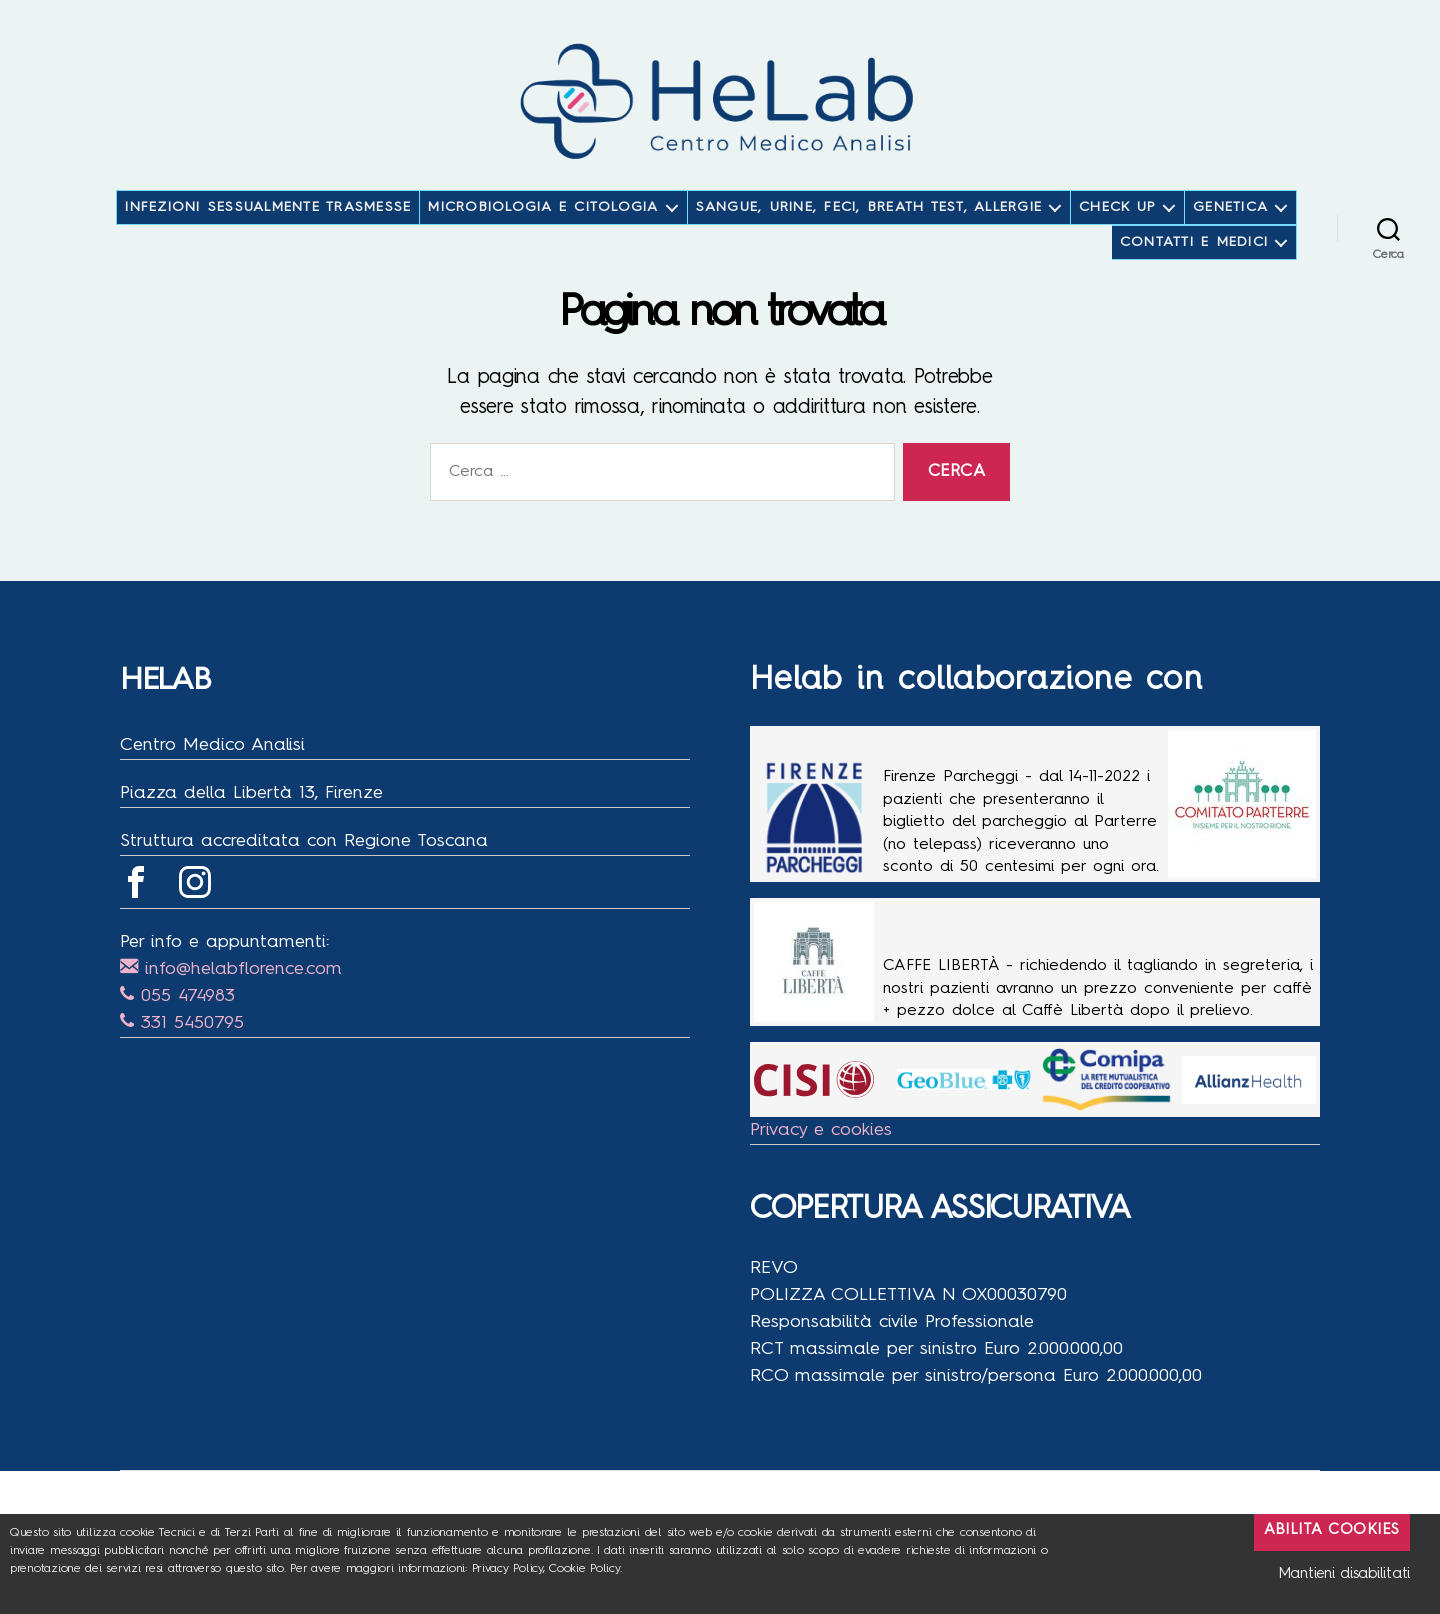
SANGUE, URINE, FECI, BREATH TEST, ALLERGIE (869, 237)
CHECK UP (1117, 237)
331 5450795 (182, 1053)
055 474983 (177, 1026)
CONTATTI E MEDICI (1194, 272)
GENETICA (1230, 237)
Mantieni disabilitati (1344, 1574)
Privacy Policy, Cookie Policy (546, 1569)
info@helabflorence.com (231, 999)
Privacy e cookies (821, 1160)
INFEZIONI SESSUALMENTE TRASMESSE (268, 237)
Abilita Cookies (1332, 1530)
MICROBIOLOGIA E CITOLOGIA (543, 237)
